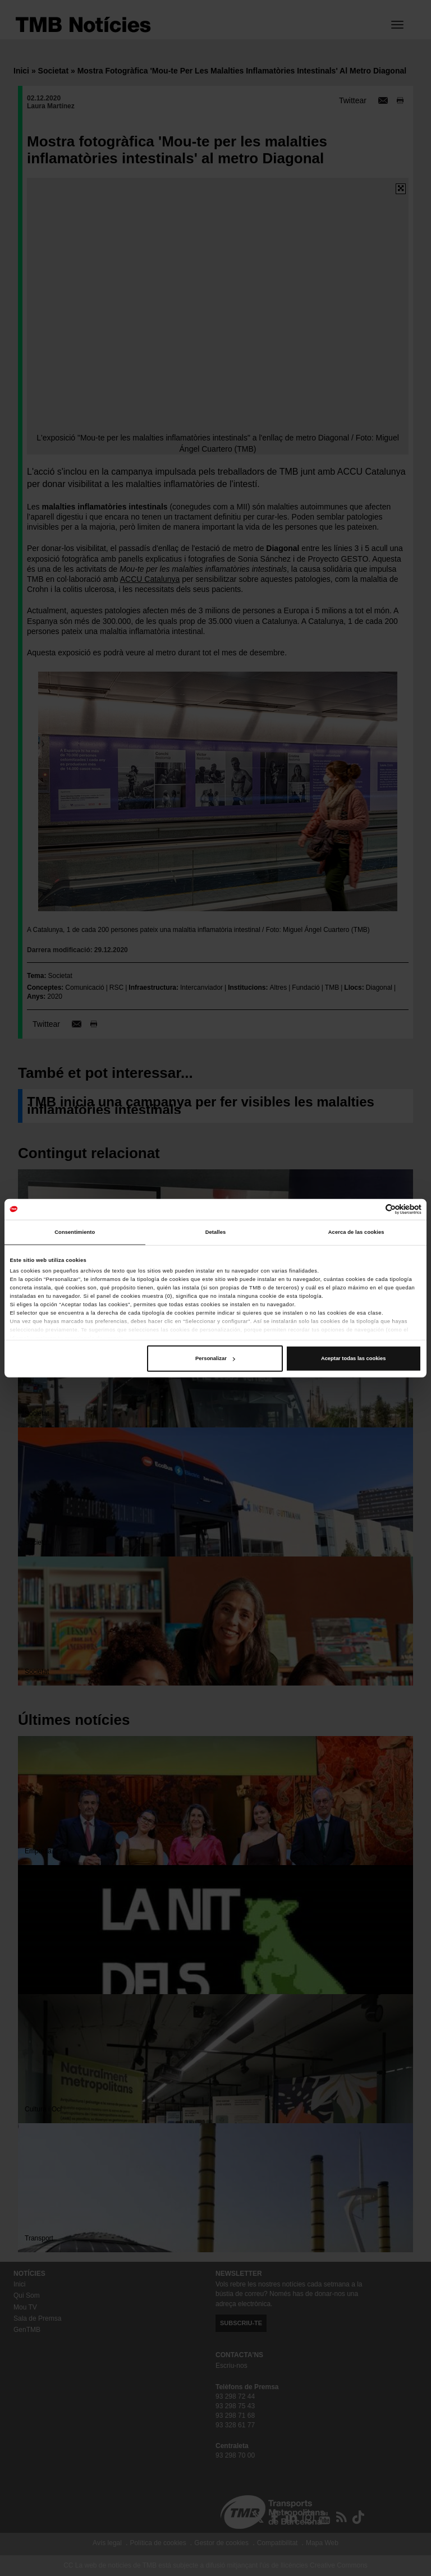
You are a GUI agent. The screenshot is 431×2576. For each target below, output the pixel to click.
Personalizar (215, 1358)
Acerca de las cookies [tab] (356, 1232)
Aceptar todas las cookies (353, 1358)
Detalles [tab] (215, 1232)
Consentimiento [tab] (74, 1232)
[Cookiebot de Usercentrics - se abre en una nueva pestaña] (372, 1209)
